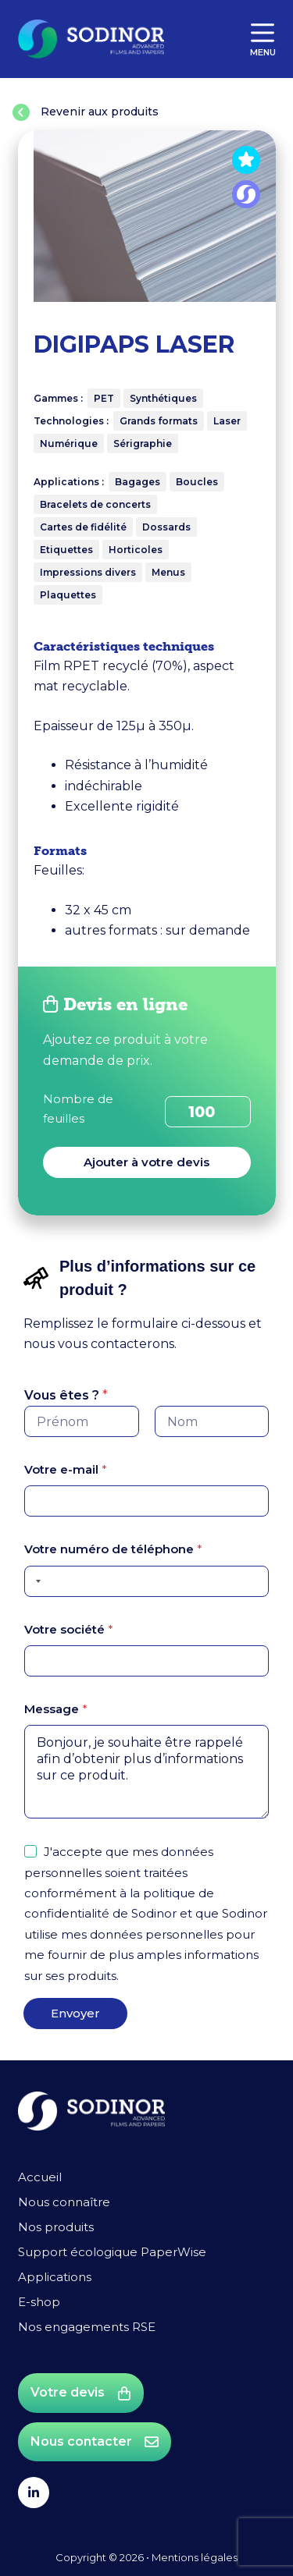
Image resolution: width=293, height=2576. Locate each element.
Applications (54, 2276)
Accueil (40, 2177)
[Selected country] (35, 1581)
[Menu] (263, 39)
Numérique (69, 443)
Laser (227, 421)
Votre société (68, 1629)
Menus (168, 572)
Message (56, 1708)
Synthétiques (163, 398)
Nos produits (56, 2226)
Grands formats (159, 421)
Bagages (137, 482)
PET (104, 398)
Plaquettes (68, 595)
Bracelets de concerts (95, 504)
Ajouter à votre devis (146, 1162)
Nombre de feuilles (78, 1108)
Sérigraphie (142, 443)
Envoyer (75, 2013)
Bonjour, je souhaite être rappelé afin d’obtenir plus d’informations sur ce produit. (146, 1771)
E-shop (39, 2301)
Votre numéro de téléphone (113, 1549)
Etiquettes (66, 549)
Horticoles (136, 549)
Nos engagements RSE (86, 2326)
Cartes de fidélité (83, 527)
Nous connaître (64, 2202)
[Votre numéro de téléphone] (146, 1581)
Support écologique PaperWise (112, 2251)
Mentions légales (195, 2557)
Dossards (166, 527)
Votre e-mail (65, 1469)
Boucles (197, 482)
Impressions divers (88, 572)
